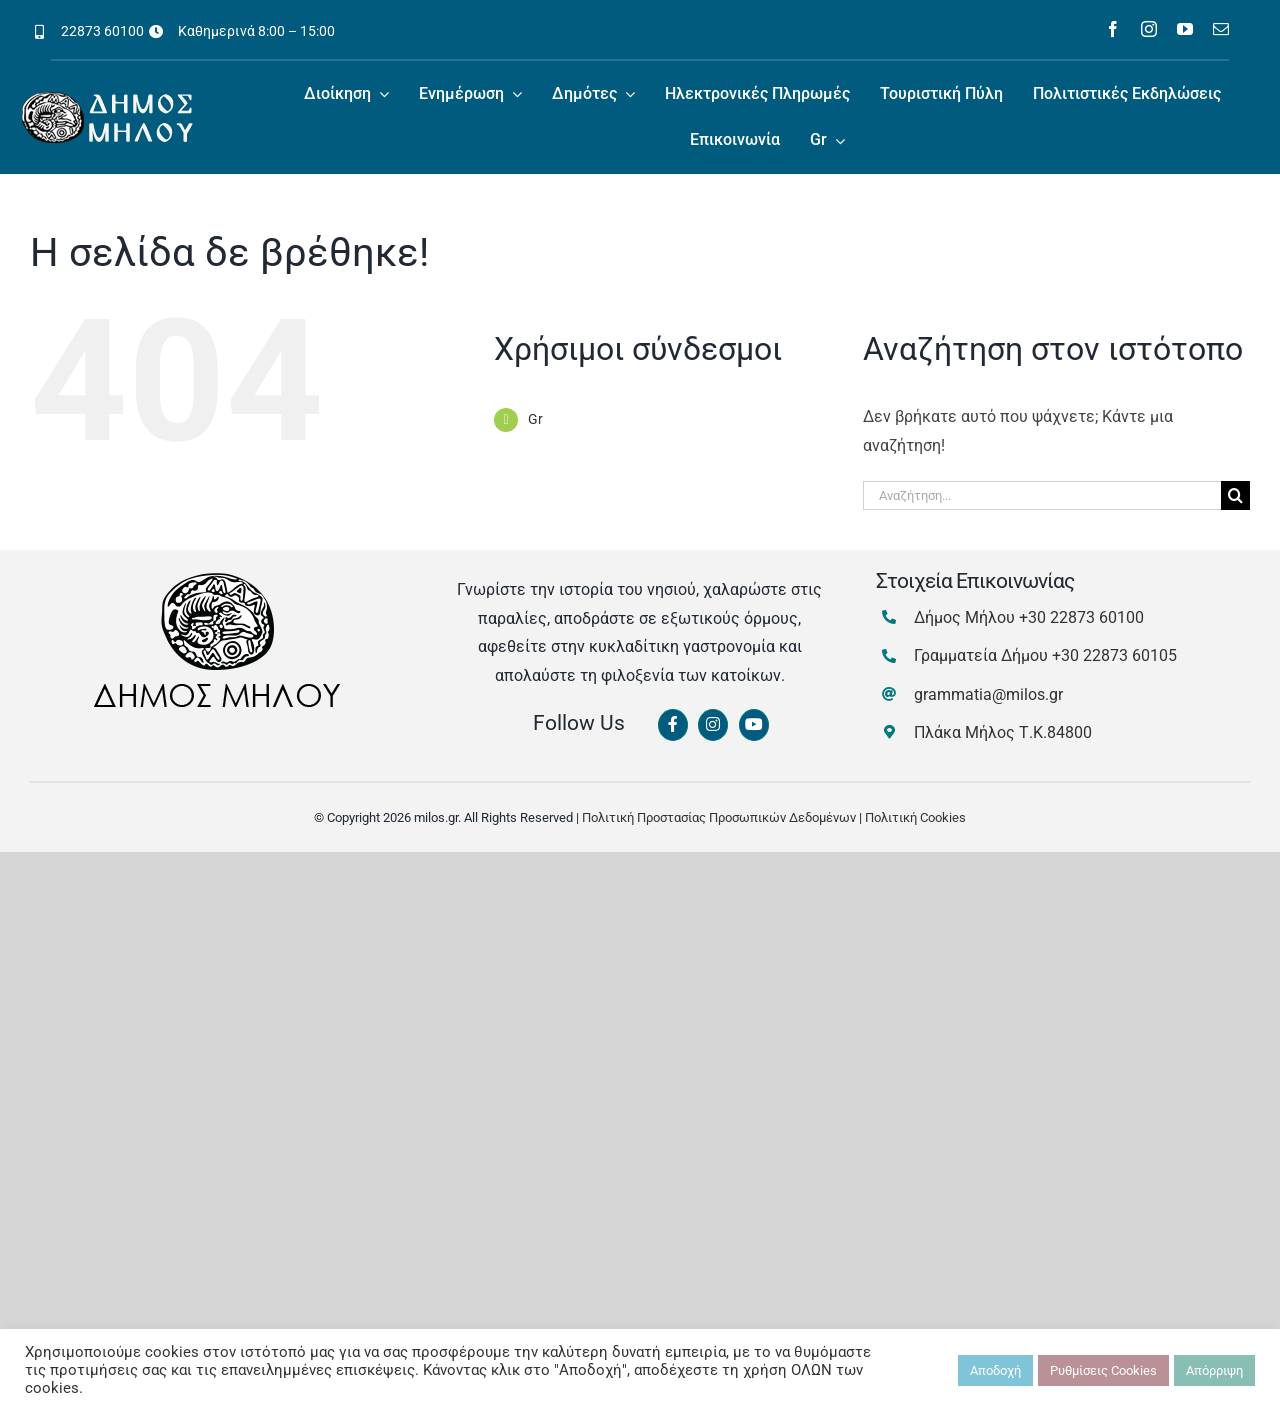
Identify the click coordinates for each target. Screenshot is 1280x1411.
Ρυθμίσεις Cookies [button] (1103, 1370)
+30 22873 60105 (1114, 655)
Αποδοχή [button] (995, 1370)
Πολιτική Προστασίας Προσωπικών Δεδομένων (719, 817)
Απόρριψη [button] (1214, 1370)
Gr (535, 419)
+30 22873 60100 (1081, 617)
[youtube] (1185, 29)
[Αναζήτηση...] (1042, 495)
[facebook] (1113, 29)
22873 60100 (102, 31)
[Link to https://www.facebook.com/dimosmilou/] (673, 725)
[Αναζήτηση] (1235, 495)
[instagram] (1149, 29)
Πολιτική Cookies (915, 817)
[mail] (1221, 29)
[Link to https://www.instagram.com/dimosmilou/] (713, 725)
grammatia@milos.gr (988, 694)
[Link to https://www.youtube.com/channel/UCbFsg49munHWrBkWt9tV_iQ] (754, 725)
